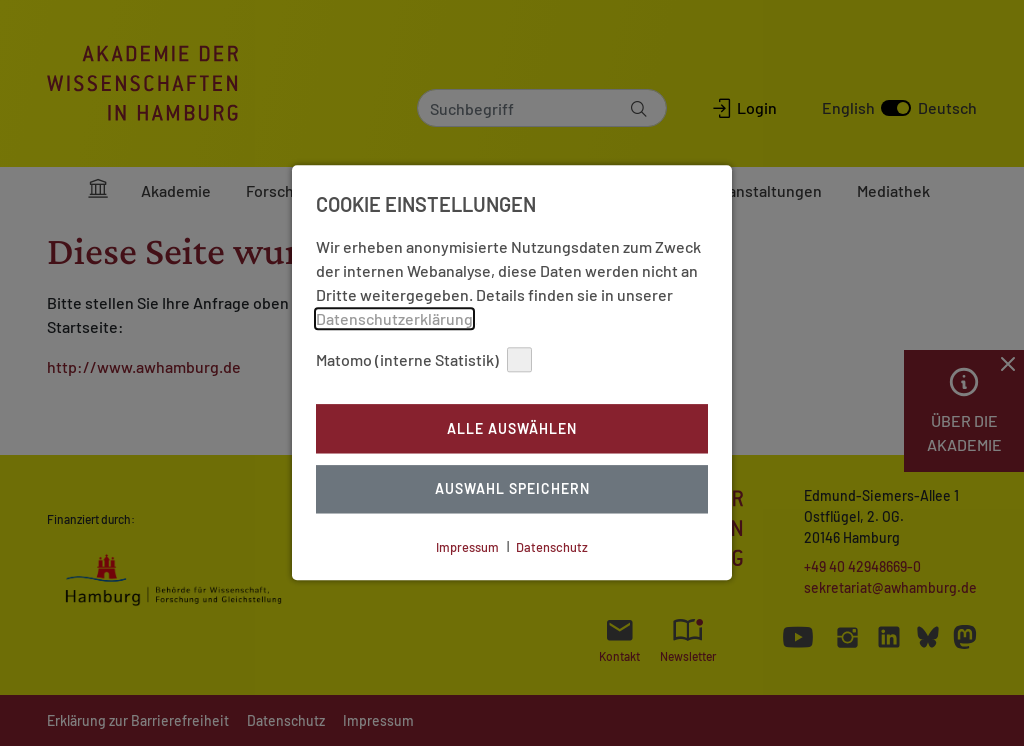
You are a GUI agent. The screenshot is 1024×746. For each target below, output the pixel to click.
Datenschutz (552, 547)
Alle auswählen (512, 428)
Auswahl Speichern (512, 489)
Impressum (467, 547)
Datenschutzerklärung (394, 318)
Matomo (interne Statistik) (424, 359)
